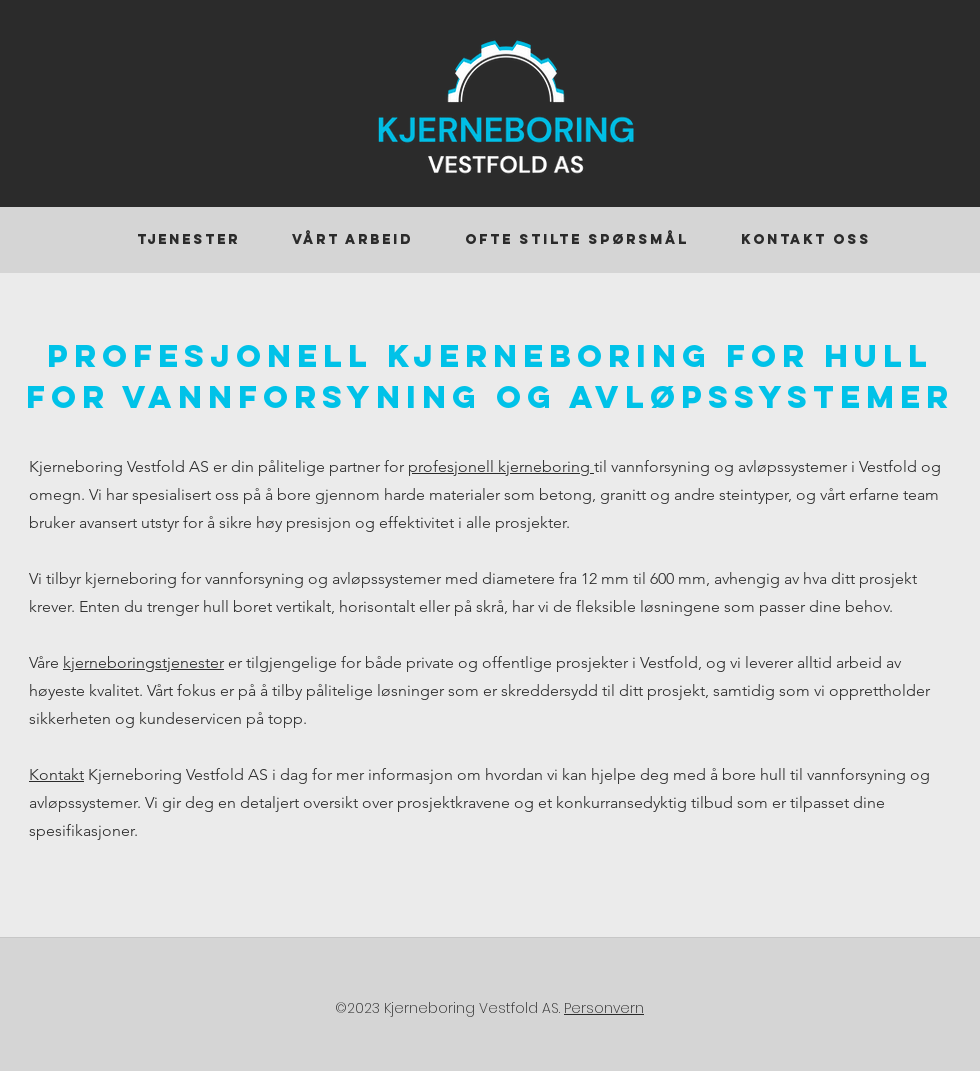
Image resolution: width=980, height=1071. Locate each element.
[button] (188, 240)
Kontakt (56, 774)
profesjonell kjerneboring (501, 466)
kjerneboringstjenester (143, 662)
